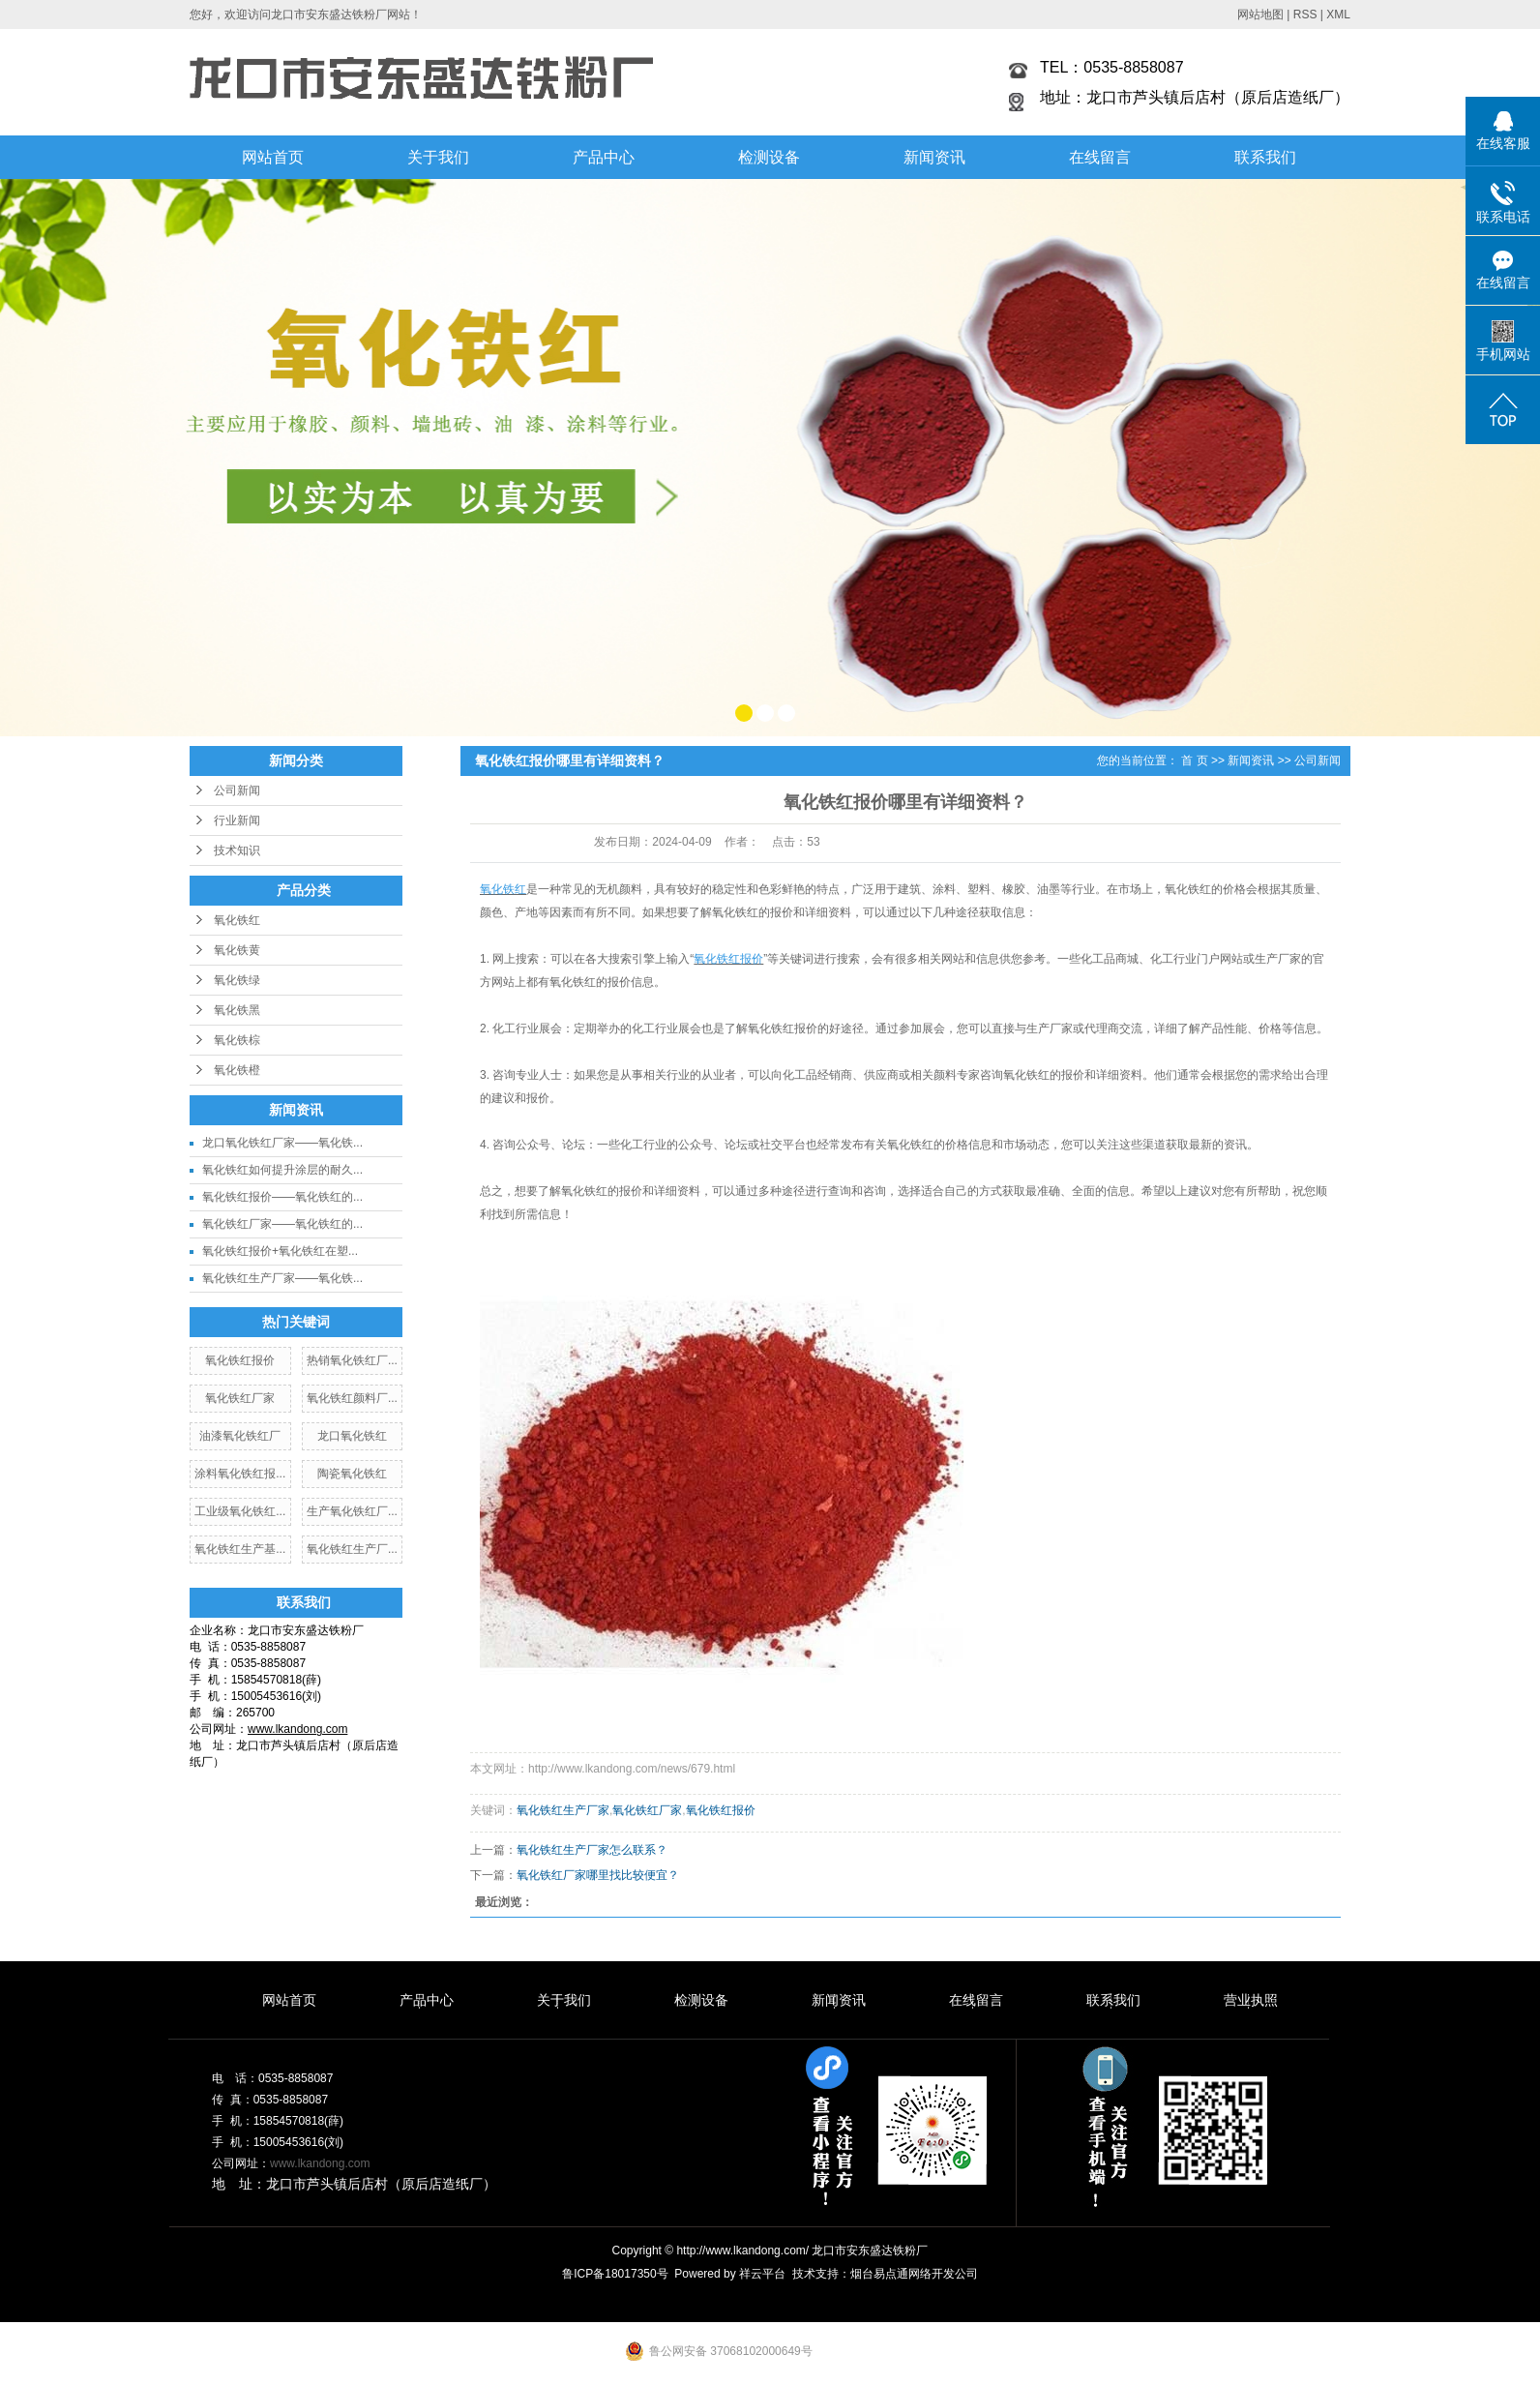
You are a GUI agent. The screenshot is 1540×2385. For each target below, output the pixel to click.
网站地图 (1260, 14)
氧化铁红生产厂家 (563, 1810)
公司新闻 (237, 790)
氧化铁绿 (237, 980)
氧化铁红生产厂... (352, 1549)
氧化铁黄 (237, 950)
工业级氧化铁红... (239, 1511)
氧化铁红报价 (240, 1360)
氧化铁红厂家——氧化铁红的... (282, 1224)
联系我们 (1265, 157)
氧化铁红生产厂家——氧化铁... (282, 1278)
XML (1338, 14)
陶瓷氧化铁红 (352, 1473)
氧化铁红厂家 (240, 1398)
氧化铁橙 (237, 1070)
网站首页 (273, 157)
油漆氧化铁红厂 (240, 1436)
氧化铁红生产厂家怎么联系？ (592, 1850)
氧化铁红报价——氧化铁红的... (282, 1197)
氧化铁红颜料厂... (352, 1398)
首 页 (1194, 760)
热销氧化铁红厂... (352, 1360)
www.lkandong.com (320, 2163)
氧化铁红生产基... (239, 1549)
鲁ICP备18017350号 (614, 2274)
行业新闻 (237, 820)
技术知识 (237, 850)
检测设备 (769, 157)
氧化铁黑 (237, 1010)
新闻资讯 (934, 157)
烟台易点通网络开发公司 (914, 2274)
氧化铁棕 (237, 1040)
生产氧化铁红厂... (352, 1511)
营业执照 (1251, 2000)
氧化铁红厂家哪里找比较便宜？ (598, 1875)
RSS (1305, 14)
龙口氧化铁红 (352, 1436)
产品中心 (604, 157)
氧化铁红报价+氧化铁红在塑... (280, 1251)
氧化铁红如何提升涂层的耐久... (282, 1170)
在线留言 (1100, 157)
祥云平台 (762, 2274)
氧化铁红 (237, 920)
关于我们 (438, 157)
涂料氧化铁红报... (239, 1473)
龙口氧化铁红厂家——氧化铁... (282, 1142)
